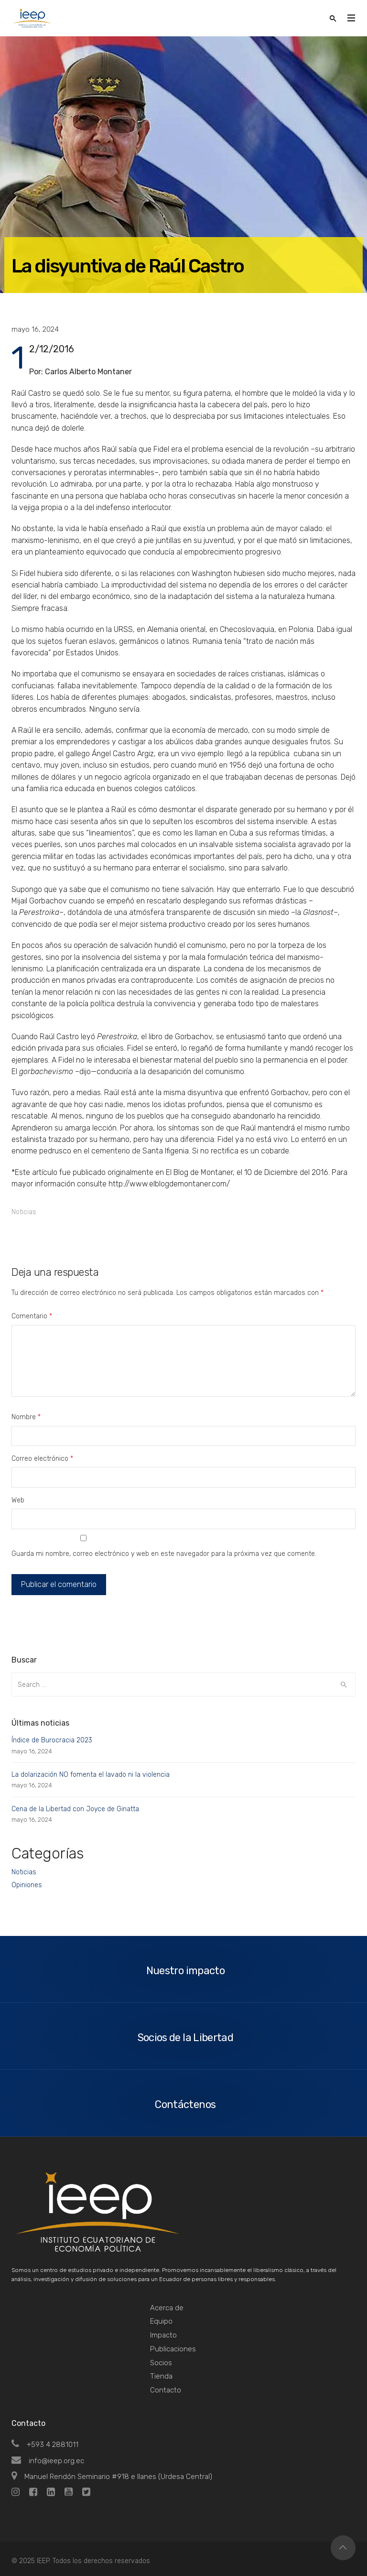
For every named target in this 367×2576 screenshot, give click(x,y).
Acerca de (167, 2308)
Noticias (23, 1212)
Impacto (163, 2335)
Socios (161, 2363)
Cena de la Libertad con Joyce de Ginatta (75, 1809)
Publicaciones (173, 2349)
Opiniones (26, 1885)
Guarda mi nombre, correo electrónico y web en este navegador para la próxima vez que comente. (163, 1554)
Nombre (26, 1417)
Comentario (31, 1316)
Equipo (161, 2321)
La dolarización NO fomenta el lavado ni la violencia (90, 1775)
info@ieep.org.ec (47, 2460)
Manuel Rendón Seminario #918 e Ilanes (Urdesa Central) (111, 2476)
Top (343, 2547)
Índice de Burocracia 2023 (51, 1740)
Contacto (165, 2390)
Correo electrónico (42, 1459)
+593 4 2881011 (44, 2444)
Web (17, 1500)
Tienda (161, 2376)
